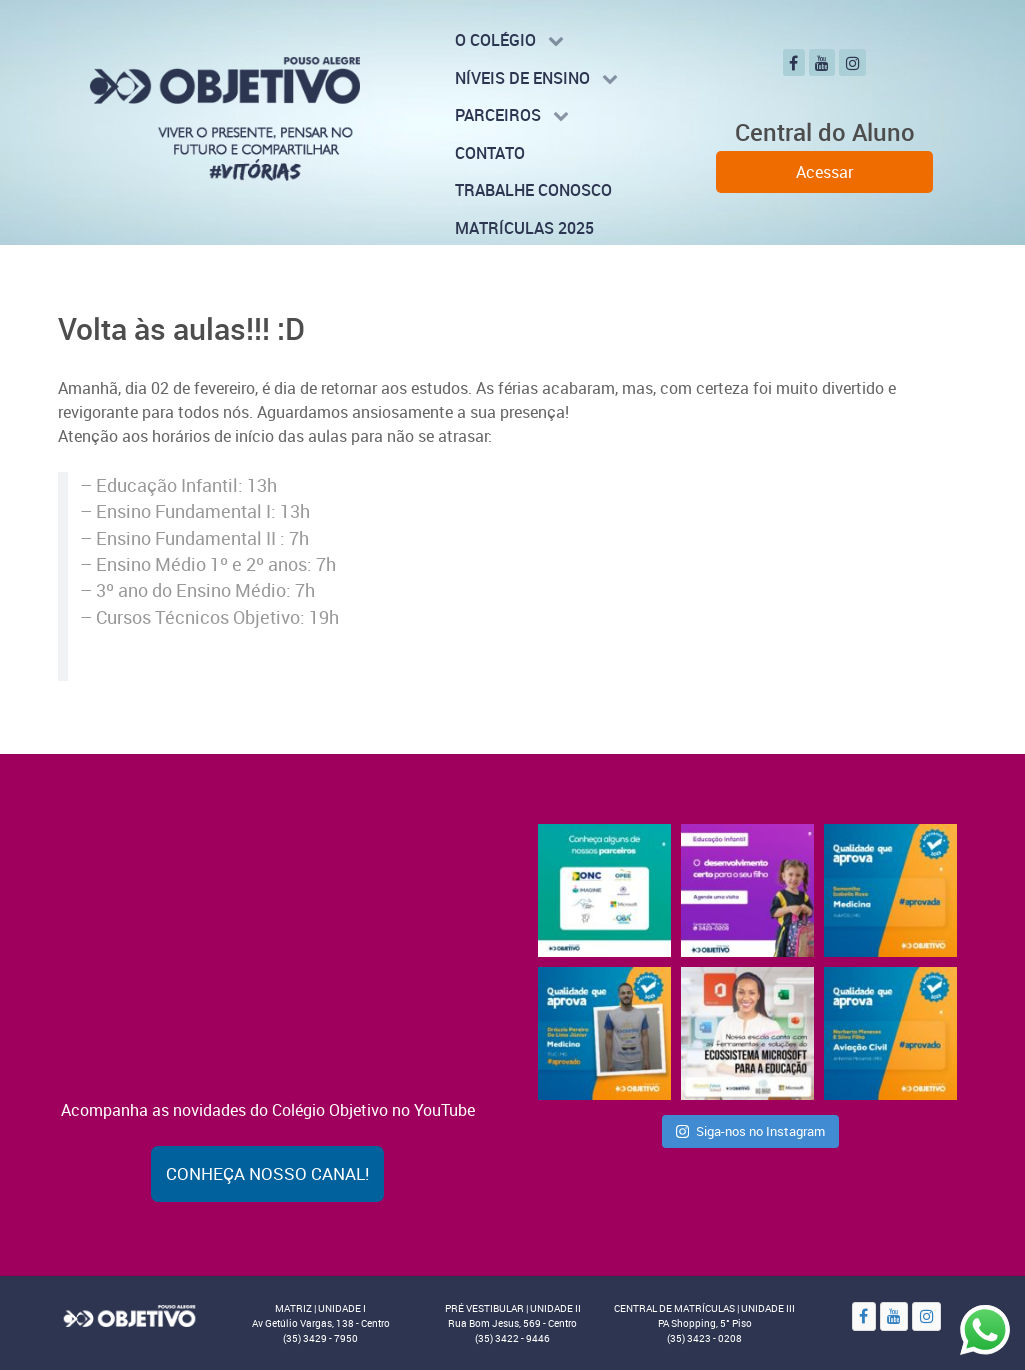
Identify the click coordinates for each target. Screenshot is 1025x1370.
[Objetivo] (129, 1315)
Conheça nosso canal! (267, 1173)
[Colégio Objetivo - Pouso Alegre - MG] (225, 117)
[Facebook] (794, 62)
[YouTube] (822, 62)
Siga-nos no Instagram (750, 1131)
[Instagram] (852, 62)
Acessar (824, 172)
